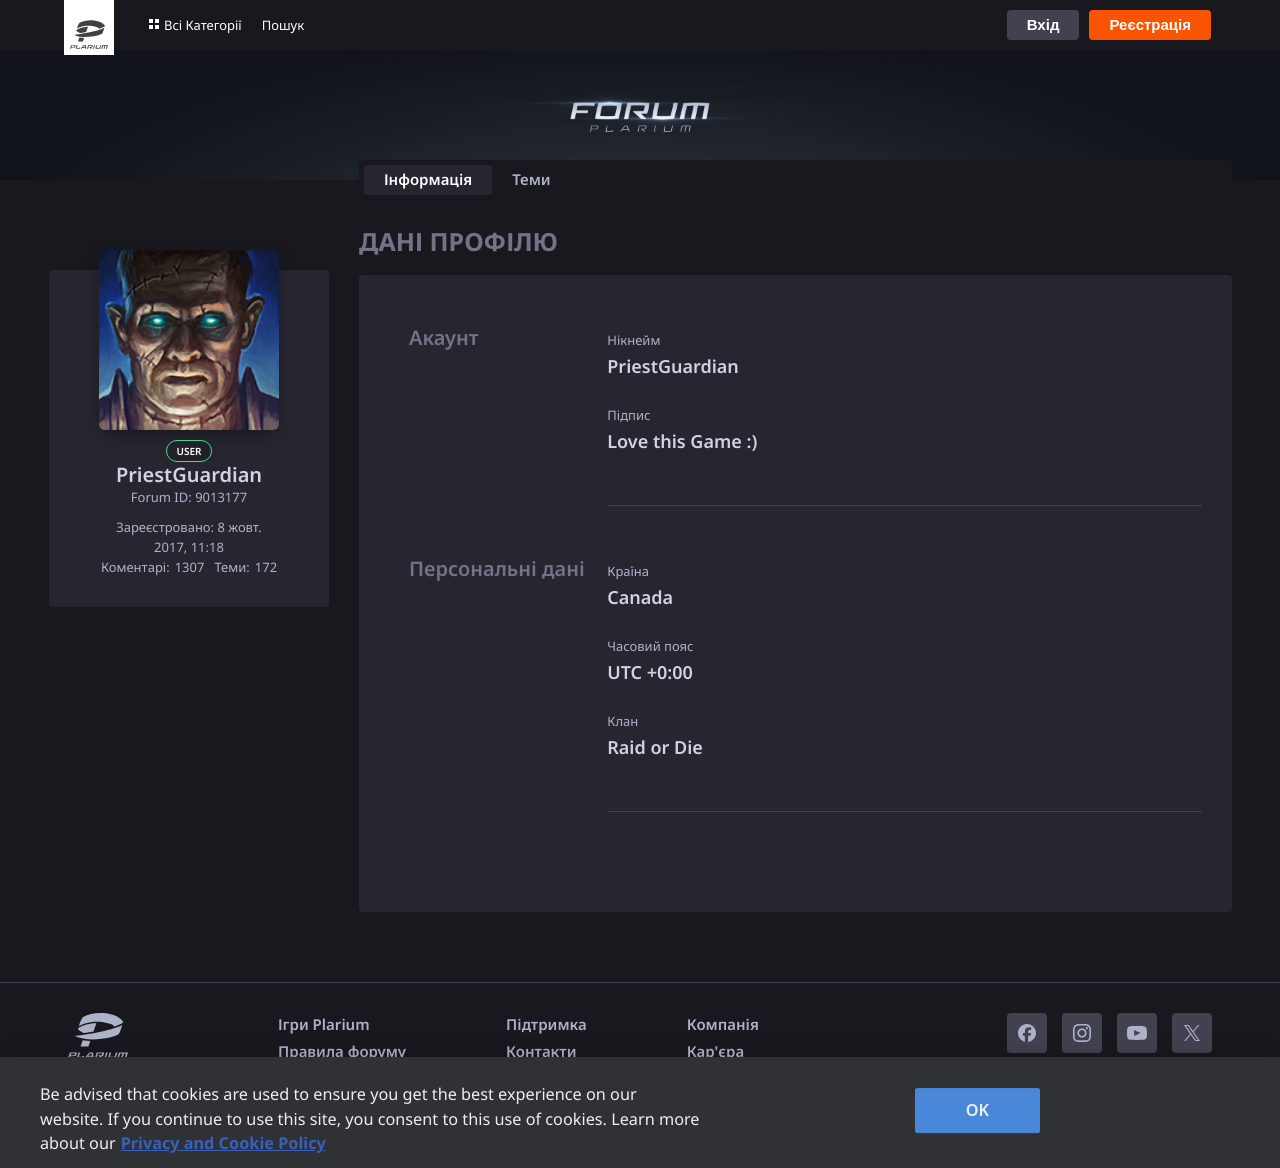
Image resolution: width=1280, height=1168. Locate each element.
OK (978, 1110)
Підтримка (546, 1025)
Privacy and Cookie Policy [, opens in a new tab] (223, 1143)
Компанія (723, 1025)
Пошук (283, 25)
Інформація (428, 180)
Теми (531, 180)
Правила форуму (342, 1052)
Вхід (1043, 24)
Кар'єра (715, 1052)
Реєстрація (1150, 24)
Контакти (541, 1052)
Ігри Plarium (324, 1025)
